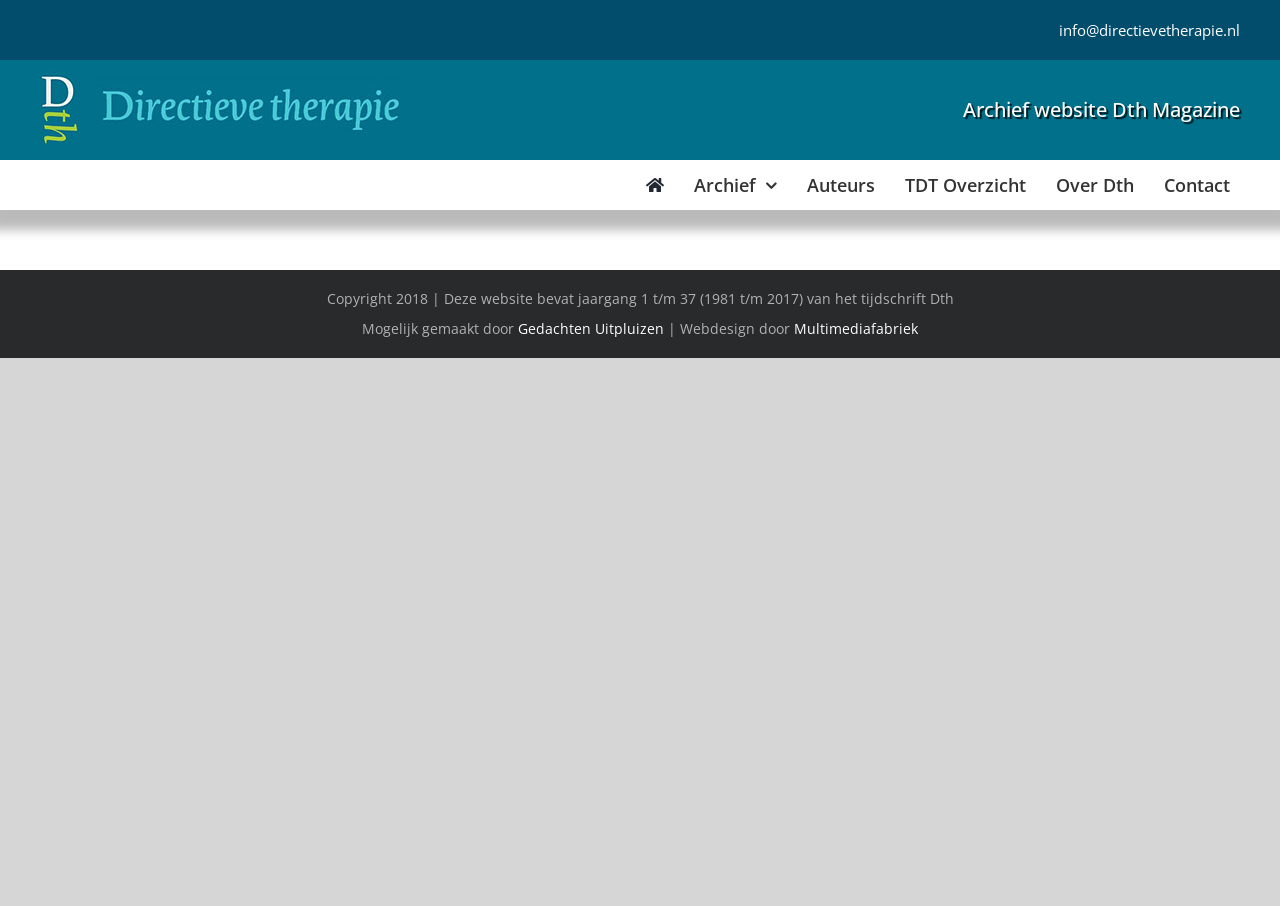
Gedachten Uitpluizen (591, 328)
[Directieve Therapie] (220, 79)
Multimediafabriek (856, 328)
